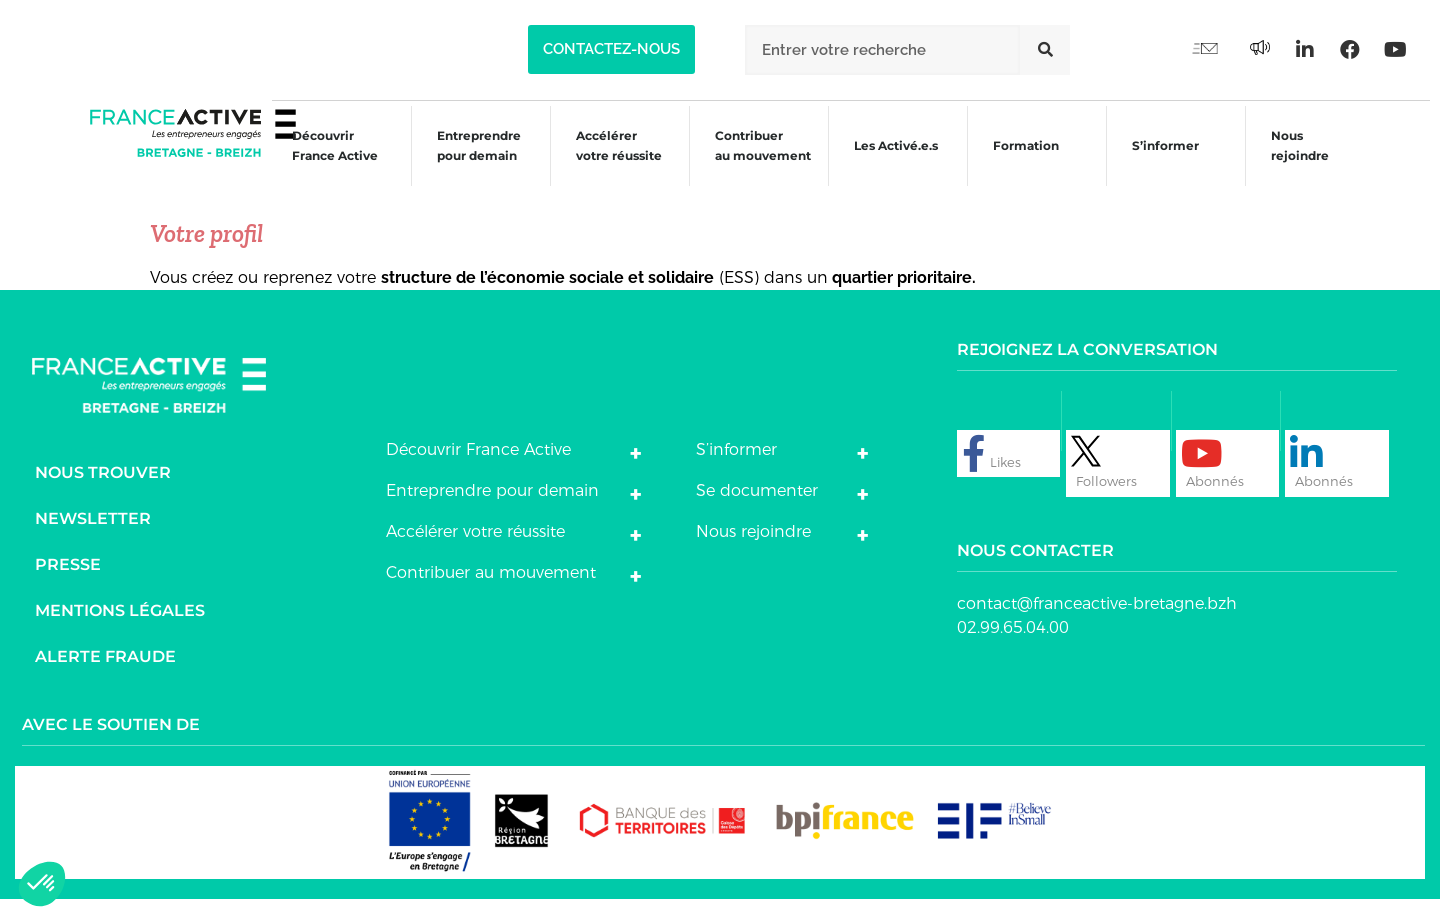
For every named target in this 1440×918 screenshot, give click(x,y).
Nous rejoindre (1297, 162)
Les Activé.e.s (897, 162)
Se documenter (757, 509)
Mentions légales (120, 629)
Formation (1019, 165)
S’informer (1160, 165)
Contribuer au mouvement (752, 162)
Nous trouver (103, 491)
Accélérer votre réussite (606, 162)
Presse (68, 583)
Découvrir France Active (318, 162)
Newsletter (93, 537)
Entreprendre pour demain (464, 162)
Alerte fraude (105, 675)
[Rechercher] (1045, 50)
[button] (611, 49)
